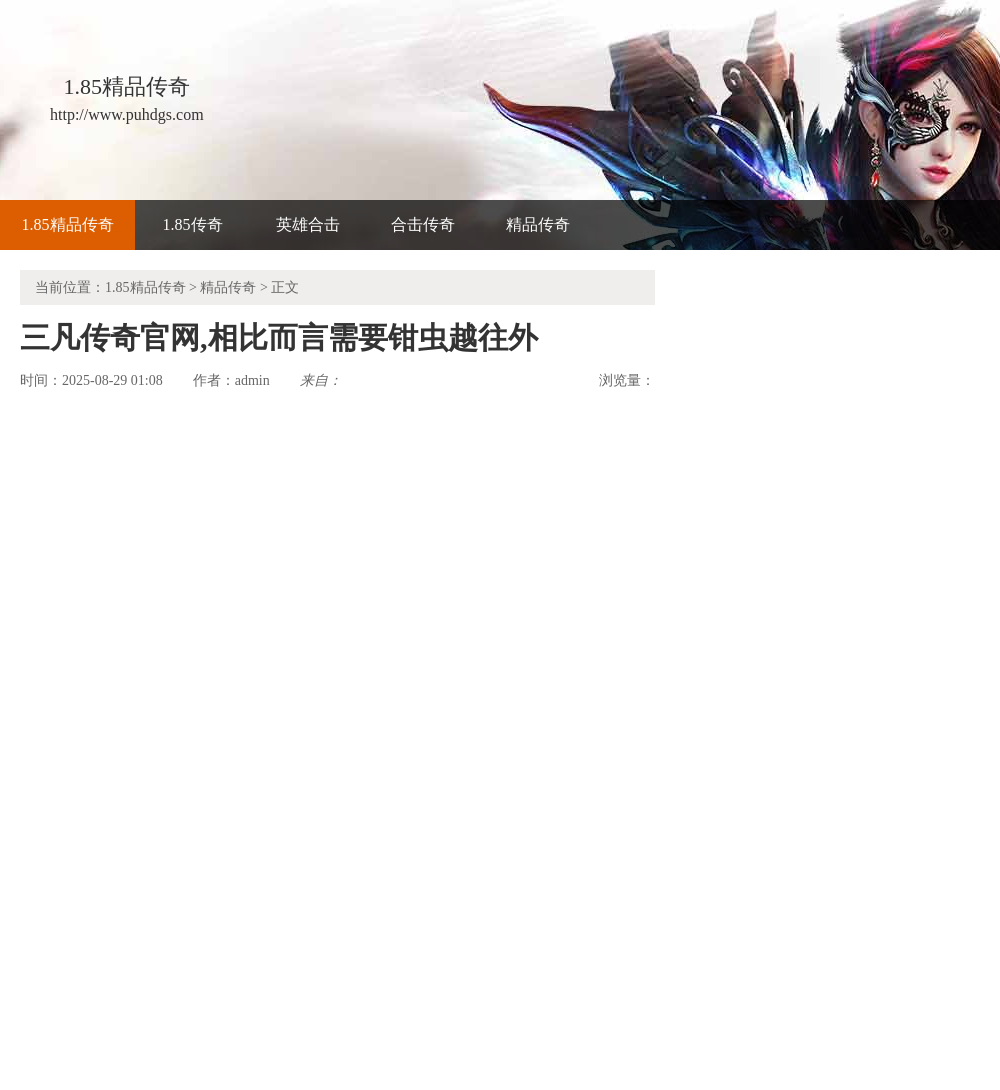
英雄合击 (308, 224)
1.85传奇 (193, 224)
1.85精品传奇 (68, 224)
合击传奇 (423, 224)
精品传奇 (538, 224)
